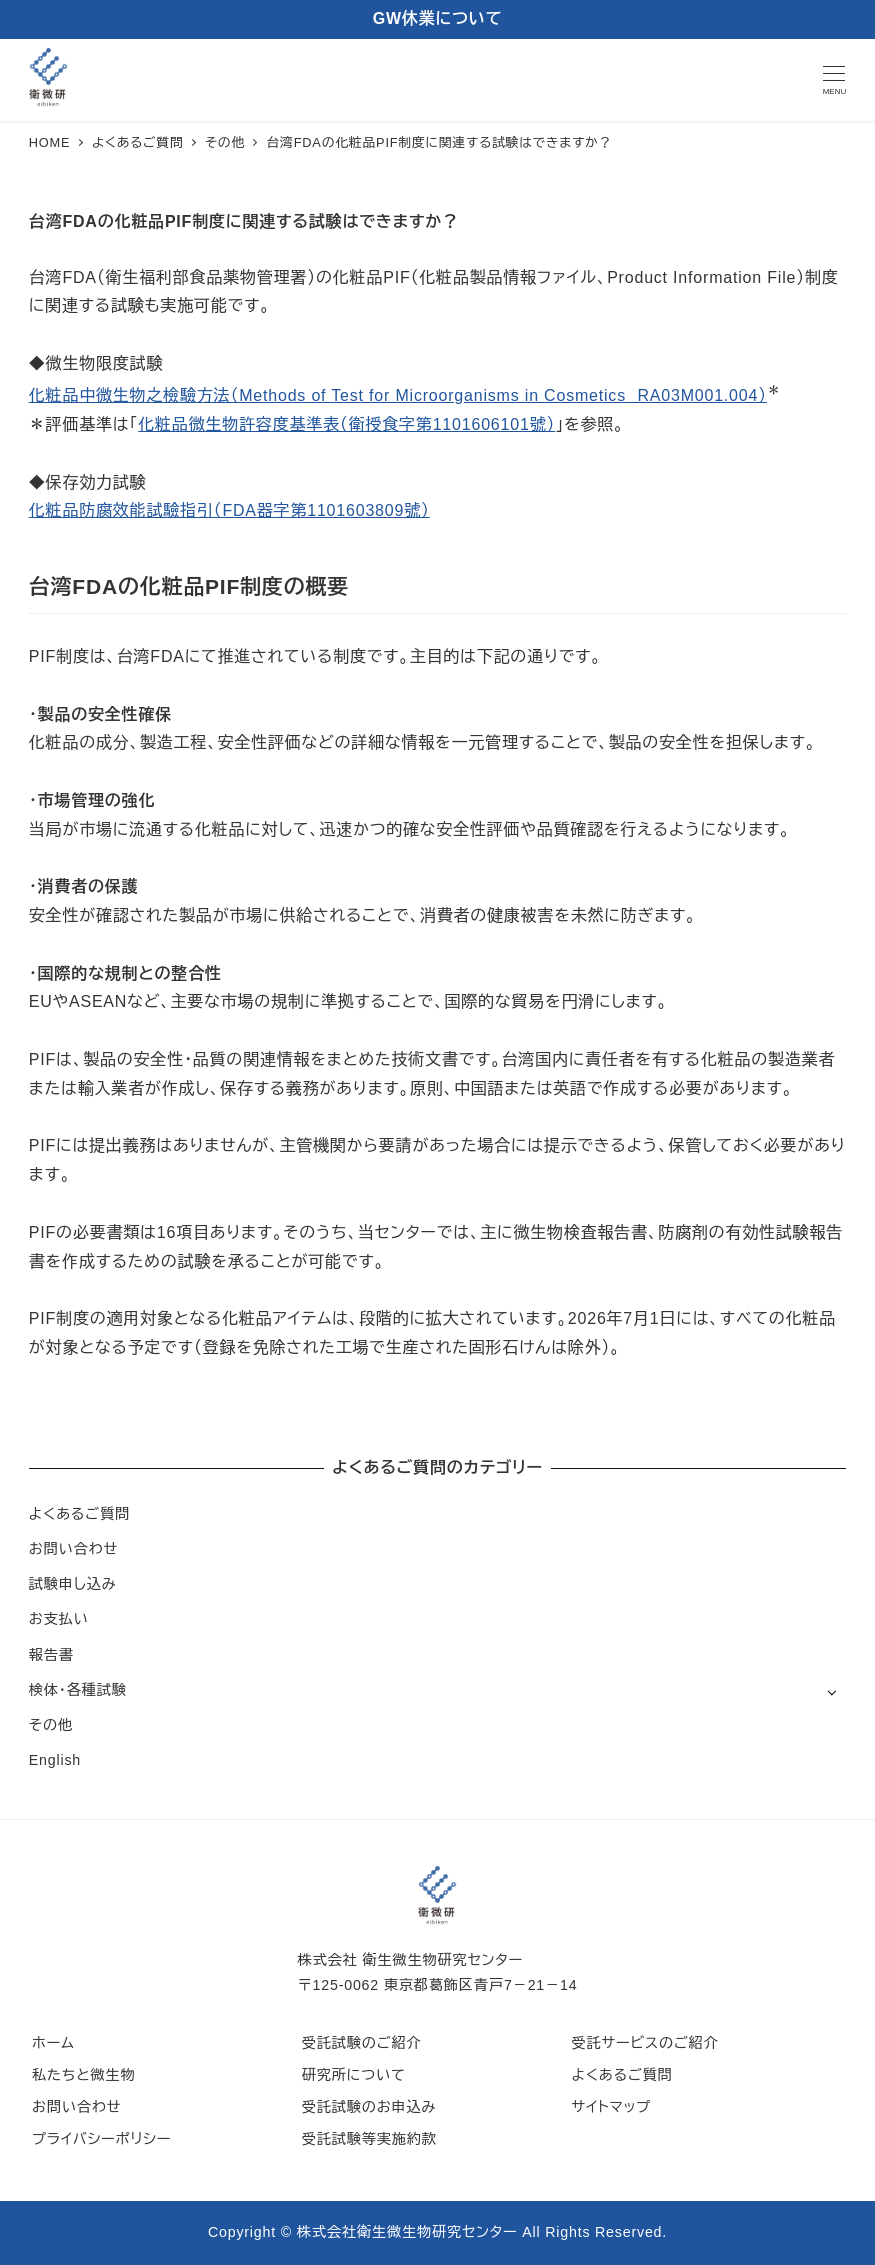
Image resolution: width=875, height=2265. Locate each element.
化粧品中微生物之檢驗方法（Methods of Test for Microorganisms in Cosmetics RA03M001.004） (398, 395)
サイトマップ (611, 2107)
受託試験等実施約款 (369, 2139)
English (55, 1760)
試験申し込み (73, 1584)
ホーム (53, 2043)
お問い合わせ (73, 1549)
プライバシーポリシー (101, 2139)
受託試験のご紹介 (362, 2043)
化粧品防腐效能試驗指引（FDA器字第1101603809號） (229, 510)
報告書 (51, 1655)
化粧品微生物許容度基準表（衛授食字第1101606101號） (346, 424)
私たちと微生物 (83, 2075)
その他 (51, 1725)
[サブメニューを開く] (831, 1691)
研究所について (354, 2075)
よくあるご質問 (79, 1514)
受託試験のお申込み (369, 2107)
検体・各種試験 (78, 1690)
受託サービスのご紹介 (644, 2043)
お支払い (59, 1619)
